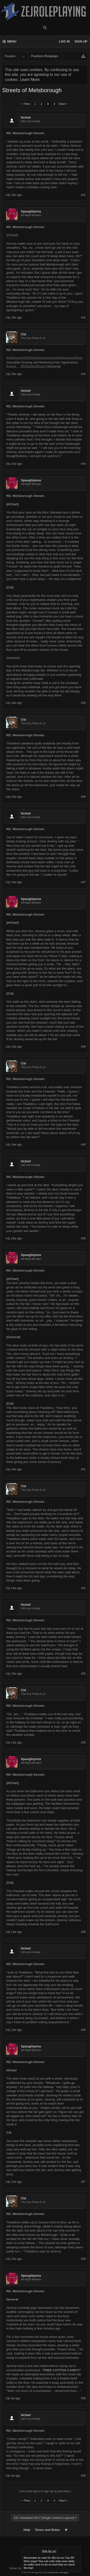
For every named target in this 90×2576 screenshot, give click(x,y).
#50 (83, 1238)
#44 (83, 463)
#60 (83, 2475)
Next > (63, 104)
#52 (83, 1588)
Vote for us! (49, 2551)
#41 (83, 195)
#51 (83, 1469)
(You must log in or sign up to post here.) (45, 2491)
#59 (83, 2398)
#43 (83, 374)
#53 (83, 1673)
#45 (83, 703)
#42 (83, 317)
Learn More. (30, 80)
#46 (83, 796)
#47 (83, 882)
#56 (83, 2030)
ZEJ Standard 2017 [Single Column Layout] (44, 2518)
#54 (83, 1742)
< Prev (26, 104)
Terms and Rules (47, 2530)
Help (27, 2530)
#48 (83, 1046)
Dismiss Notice (78, 2550)
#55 (83, 1932)
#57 (83, 2182)
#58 (83, 2259)
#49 (83, 1144)
